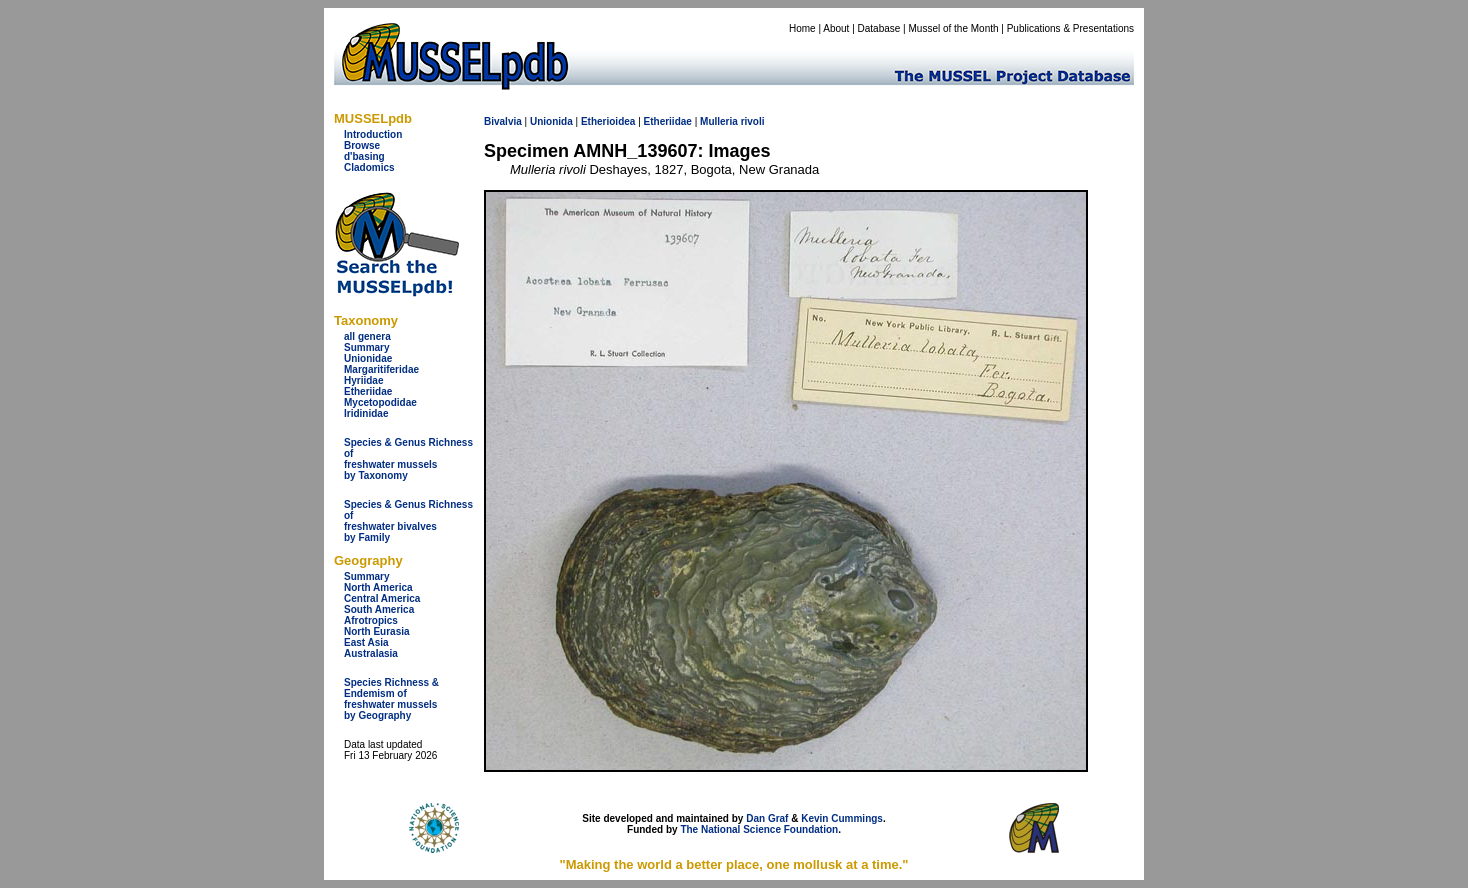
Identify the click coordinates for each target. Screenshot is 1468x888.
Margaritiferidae (381, 369)
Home (802, 28)
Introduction (373, 134)
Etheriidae (368, 391)
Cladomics (369, 167)
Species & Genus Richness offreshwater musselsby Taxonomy (408, 459)
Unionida (551, 121)
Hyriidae (363, 380)
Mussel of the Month (954, 28)
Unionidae (368, 358)
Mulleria (719, 121)
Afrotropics (371, 620)
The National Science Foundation (759, 829)
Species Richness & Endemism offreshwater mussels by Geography (391, 699)
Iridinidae (366, 413)
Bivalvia (503, 121)
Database (879, 28)
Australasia (371, 653)
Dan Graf (767, 818)
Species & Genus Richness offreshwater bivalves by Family (408, 521)
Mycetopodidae (380, 402)
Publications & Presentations (1070, 28)
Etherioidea (608, 121)
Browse (362, 145)
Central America (382, 598)
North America (378, 587)
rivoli (753, 121)
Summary (367, 347)
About (836, 28)
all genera (367, 336)
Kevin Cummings (842, 818)
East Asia (366, 642)
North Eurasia (377, 631)
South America (379, 609)
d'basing (364, 156)
